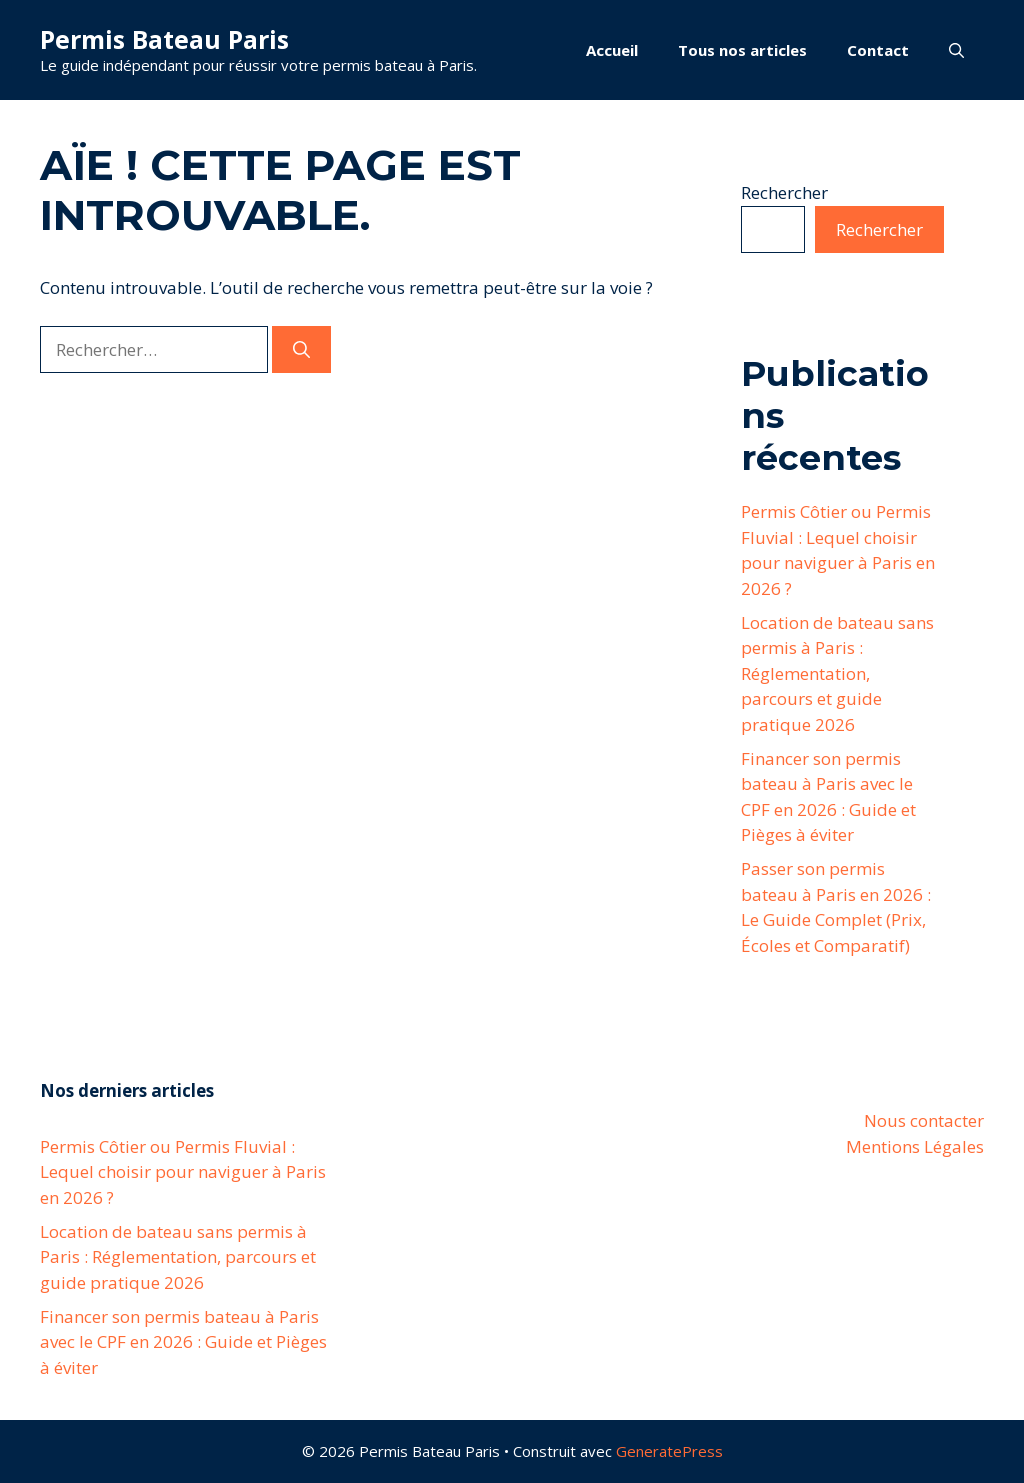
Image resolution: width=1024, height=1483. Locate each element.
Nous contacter (924, 1120)
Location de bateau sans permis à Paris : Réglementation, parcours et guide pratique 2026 (837, 673)
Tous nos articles (742, 50)
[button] (956, 50)
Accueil (612, 50)
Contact (878, 50)
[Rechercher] (301, 350)
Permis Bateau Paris (164, 39)
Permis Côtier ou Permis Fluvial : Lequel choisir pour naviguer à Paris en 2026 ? (183, 1172)
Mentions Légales (915, 1146)
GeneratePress (669, 1451)
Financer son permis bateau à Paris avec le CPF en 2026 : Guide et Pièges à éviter (183, 1342)
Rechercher (784, 192)
